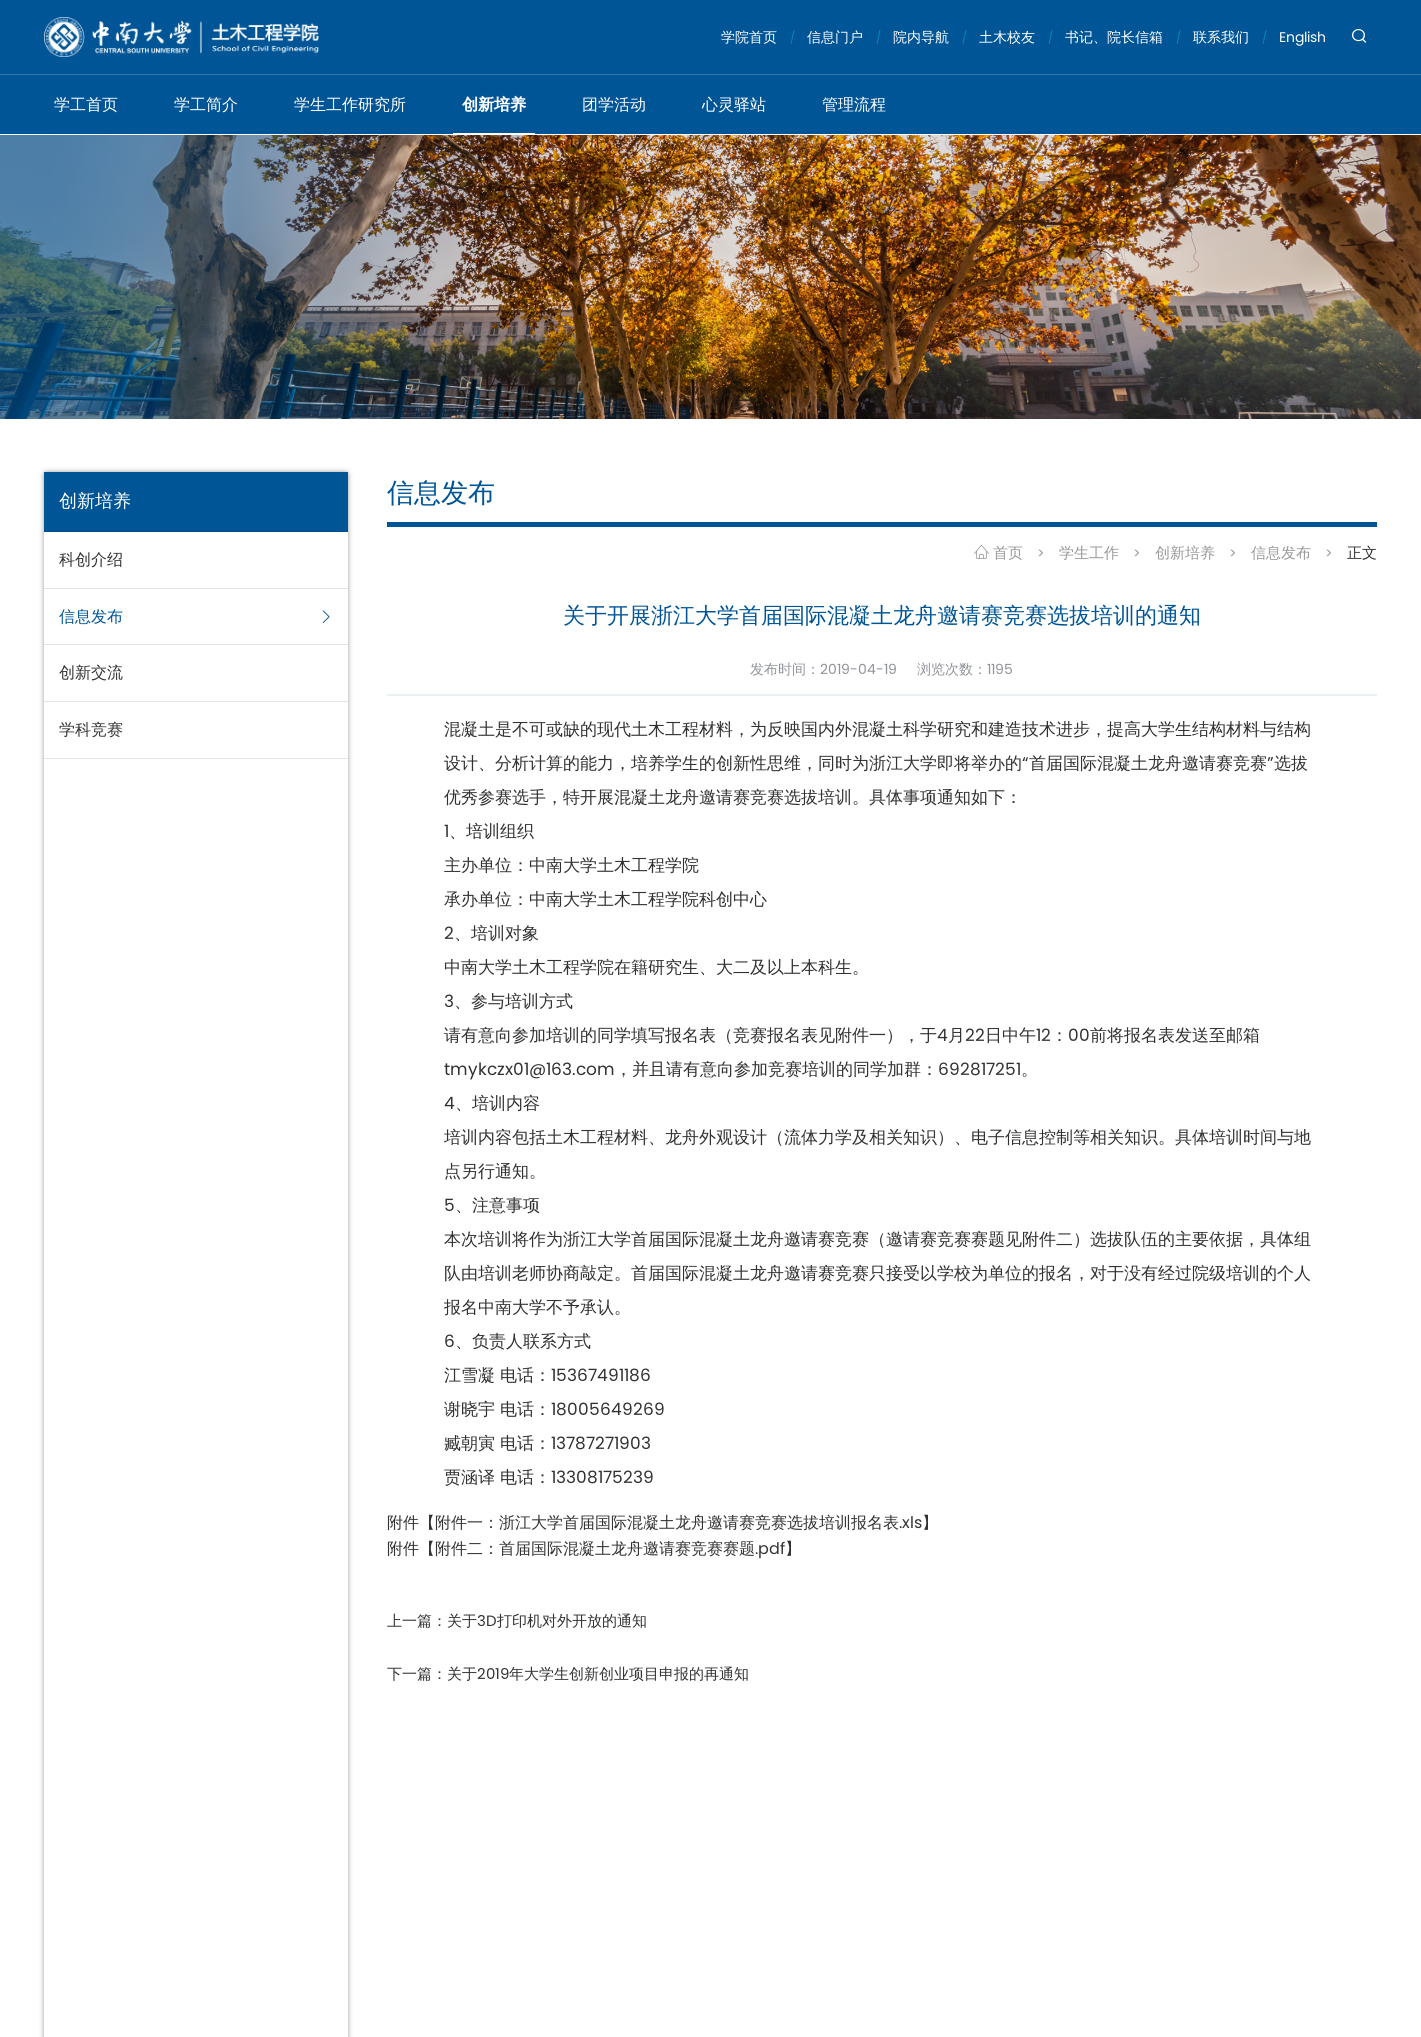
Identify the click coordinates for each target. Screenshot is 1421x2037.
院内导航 (921, 37)
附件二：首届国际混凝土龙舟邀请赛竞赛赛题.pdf (610, 1548)
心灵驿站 (734, 104)
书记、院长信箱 (1114, 37)
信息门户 (835, 37)
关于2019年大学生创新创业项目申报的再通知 (598, 1673)
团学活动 (614, 104)
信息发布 (1281, 552)
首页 (998, 552)
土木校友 (1007, 37)
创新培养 (494, 104)
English (1302, 37)
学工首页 (86, 104)
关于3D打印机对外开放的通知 (547, 1620)
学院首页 (749, 37)
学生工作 (1089, 552)
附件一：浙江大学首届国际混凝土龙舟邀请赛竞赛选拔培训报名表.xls (678, 1522)
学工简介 (206, 104)
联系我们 (1221, 37)
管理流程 (854, 104)
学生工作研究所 (350, 104)
